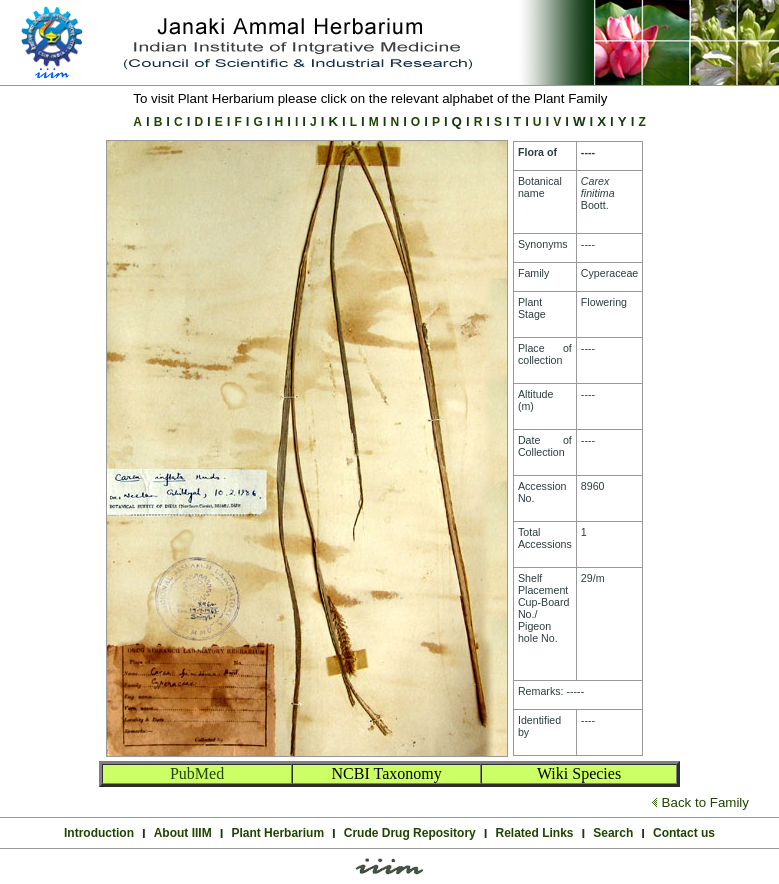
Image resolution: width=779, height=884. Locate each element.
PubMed (197, 773)
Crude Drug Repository (410, 833)
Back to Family (705, 802)
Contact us (684, 833)
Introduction (99, 833)
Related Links (535, 833)
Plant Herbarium (277, 833)
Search (613, 833)
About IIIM (183, 833)
